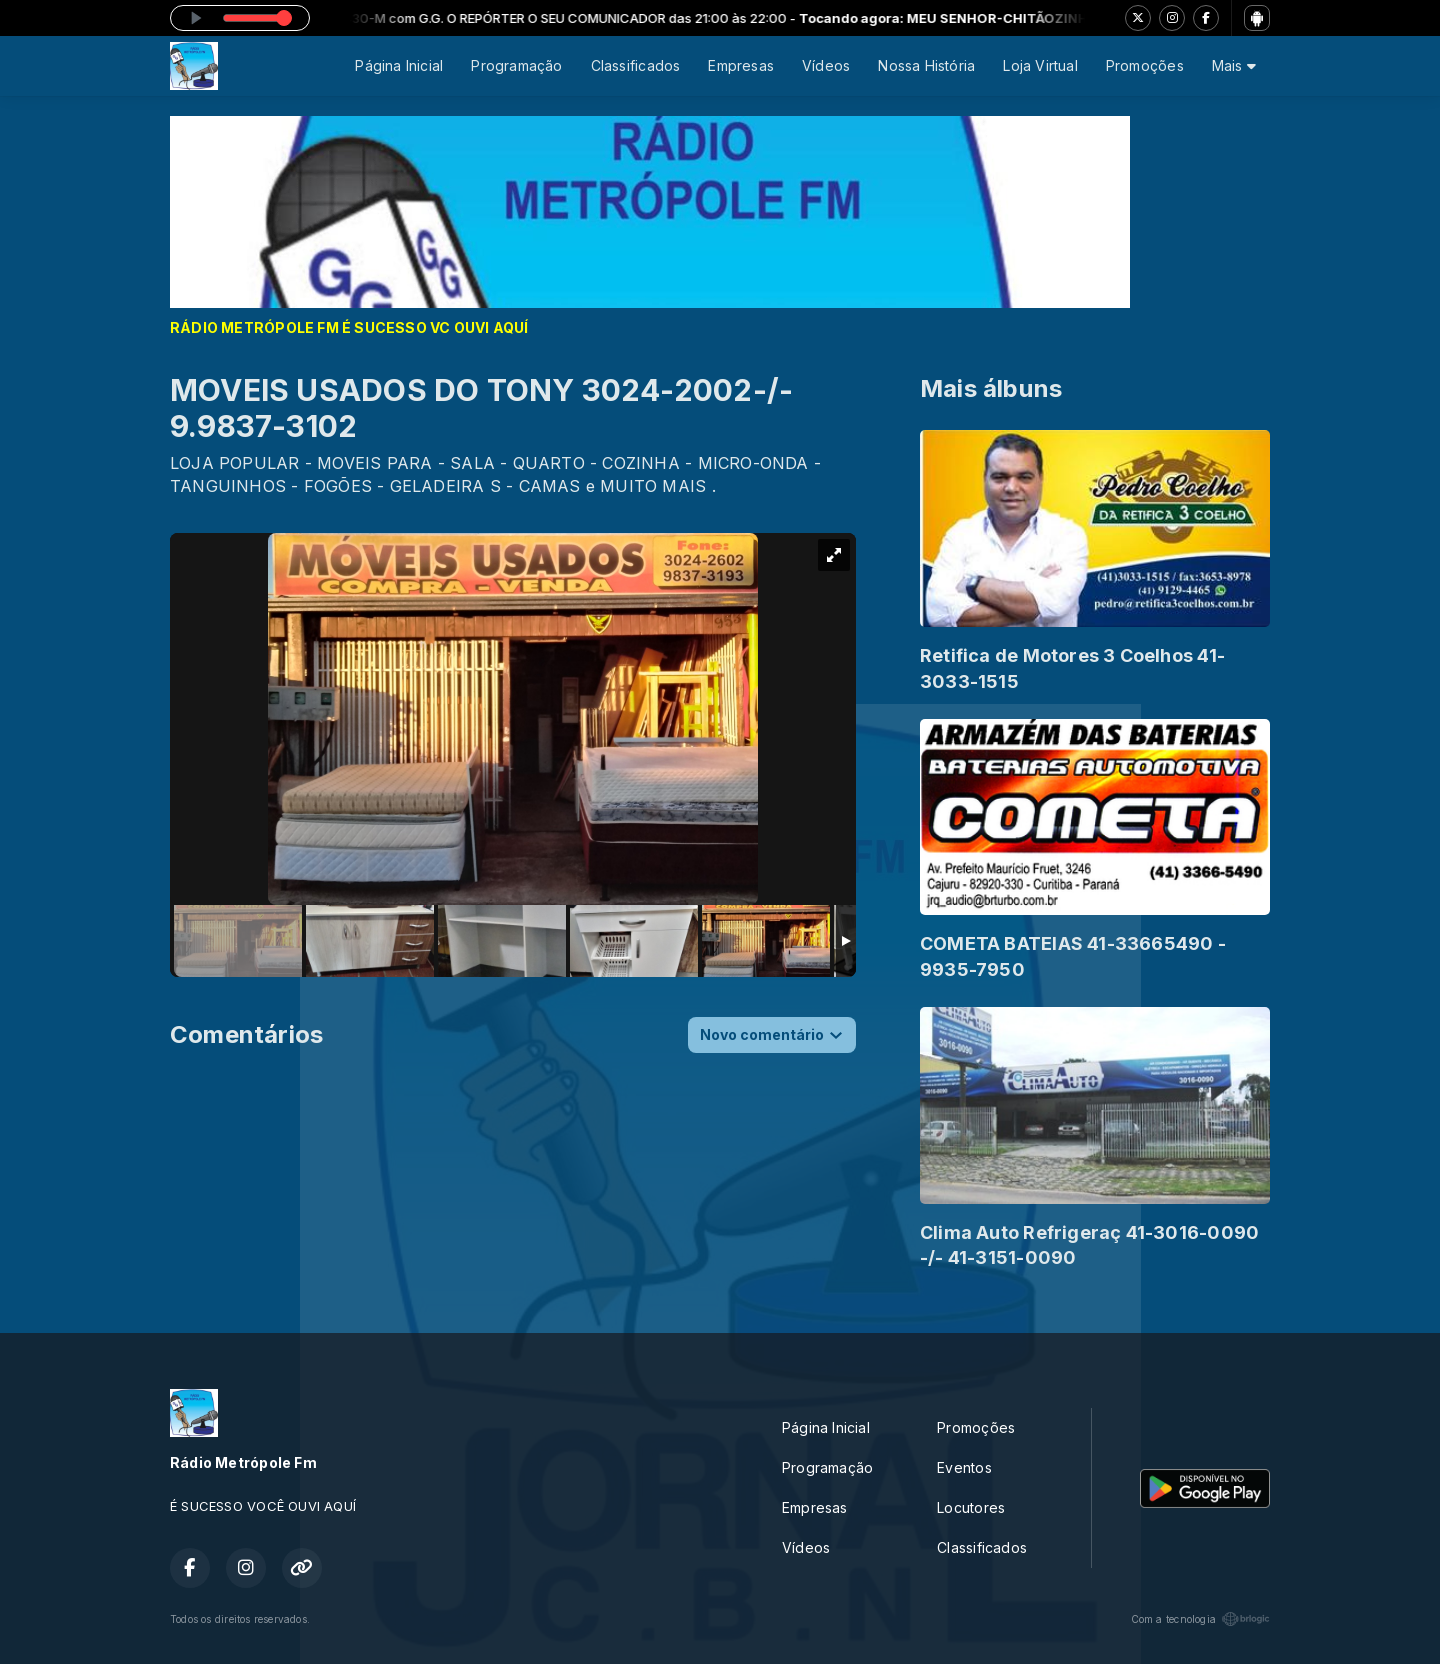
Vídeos (826, 65)
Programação (516, 65)
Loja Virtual (1040, 65)
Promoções (1145, 65)
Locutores (971, 1507)
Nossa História (926, 65)
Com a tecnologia (1200, 1619)
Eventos (964, 1467)
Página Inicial (399, 65)
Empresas (741, 65)
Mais (1234, 65)
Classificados (636, 65)
